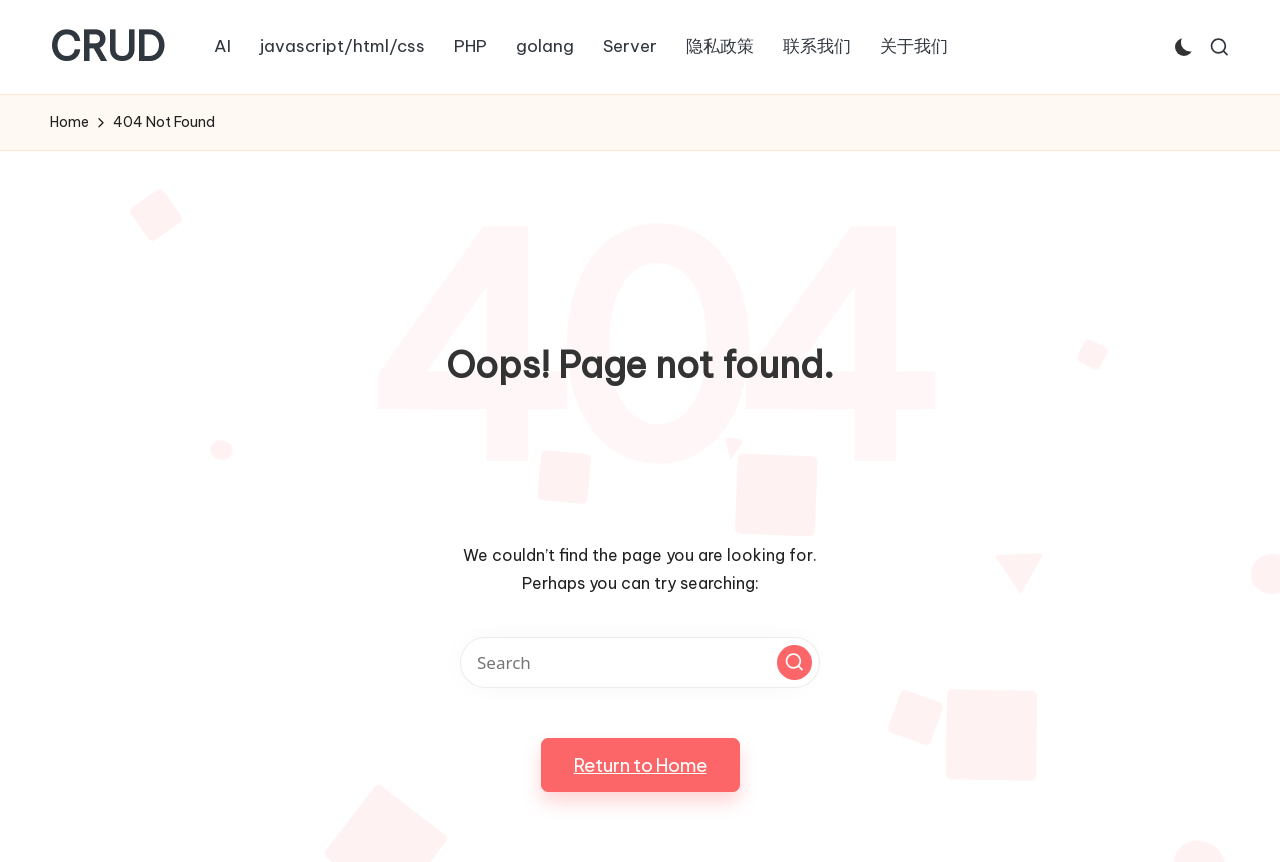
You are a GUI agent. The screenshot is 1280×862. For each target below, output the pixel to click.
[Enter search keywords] (640, 662)
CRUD (107, 47)
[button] (794, 662)
